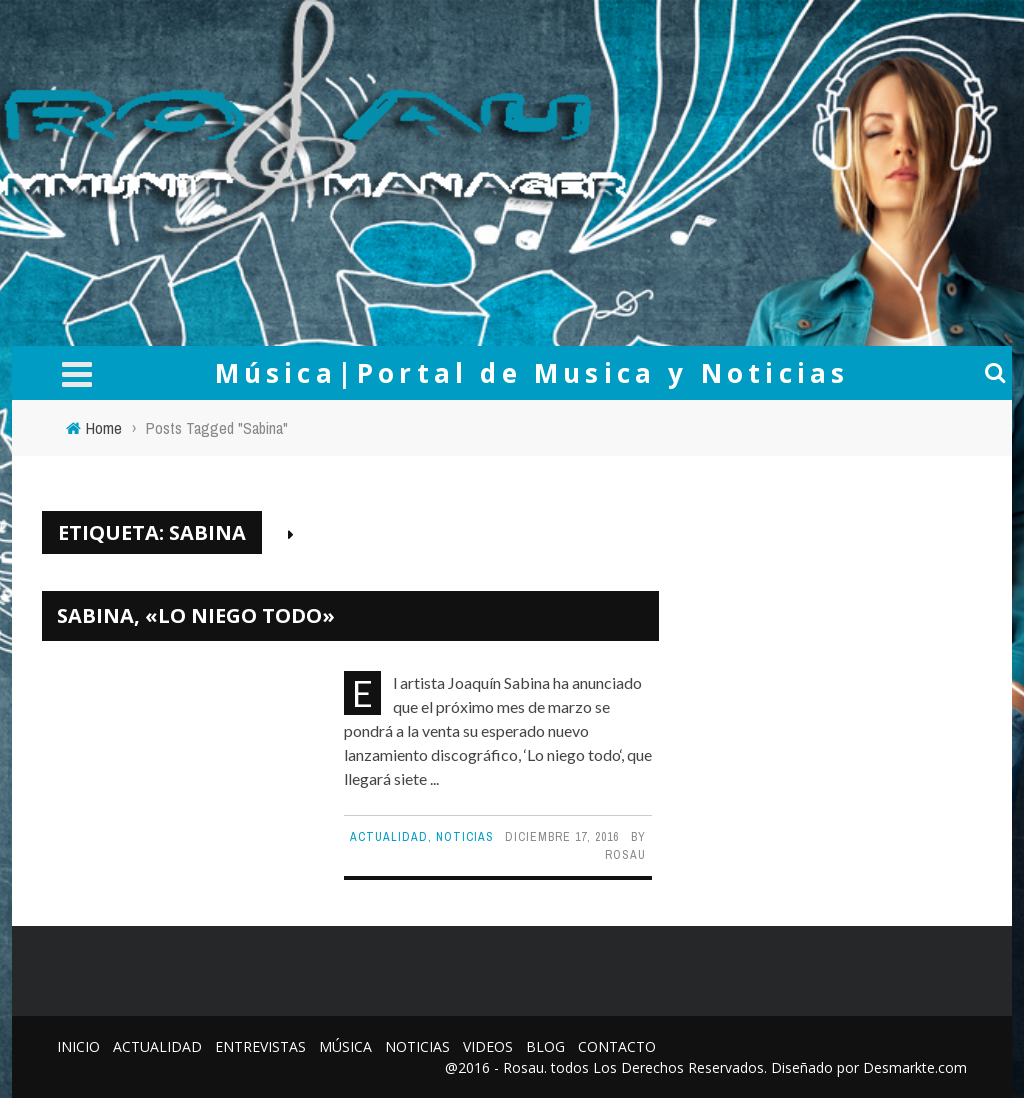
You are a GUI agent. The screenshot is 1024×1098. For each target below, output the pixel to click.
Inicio (78, 1046)
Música (345, 1046)
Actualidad (389, 837)
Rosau (625, 855)
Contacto (617, 1046)
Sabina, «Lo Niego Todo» (196, 615)
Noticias (465, 837)
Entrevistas (260, 1046)
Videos (488, 1046)
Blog (545, 1046)
